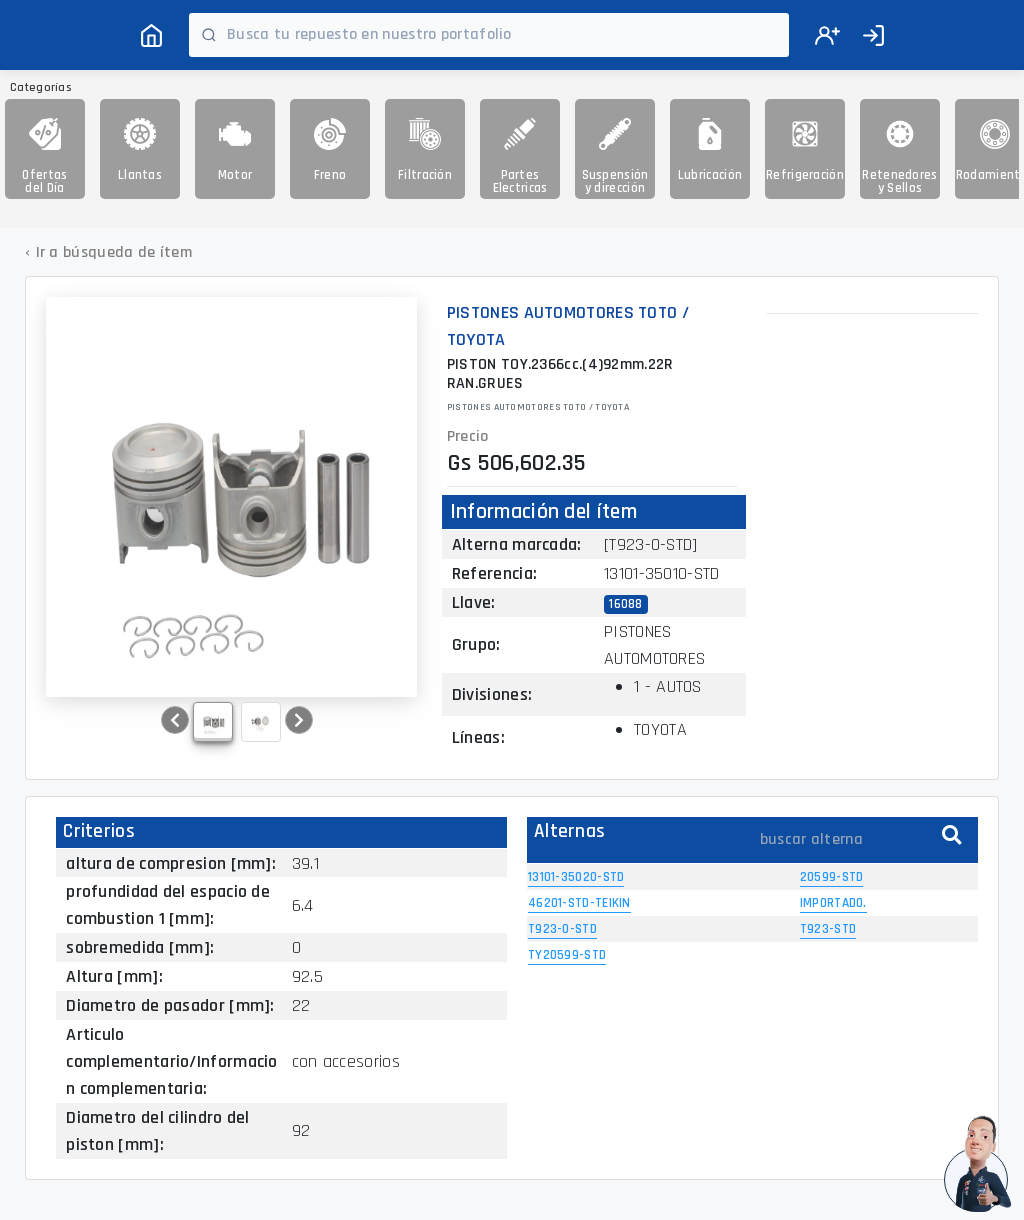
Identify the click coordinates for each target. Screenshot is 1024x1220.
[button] (175, 720)
